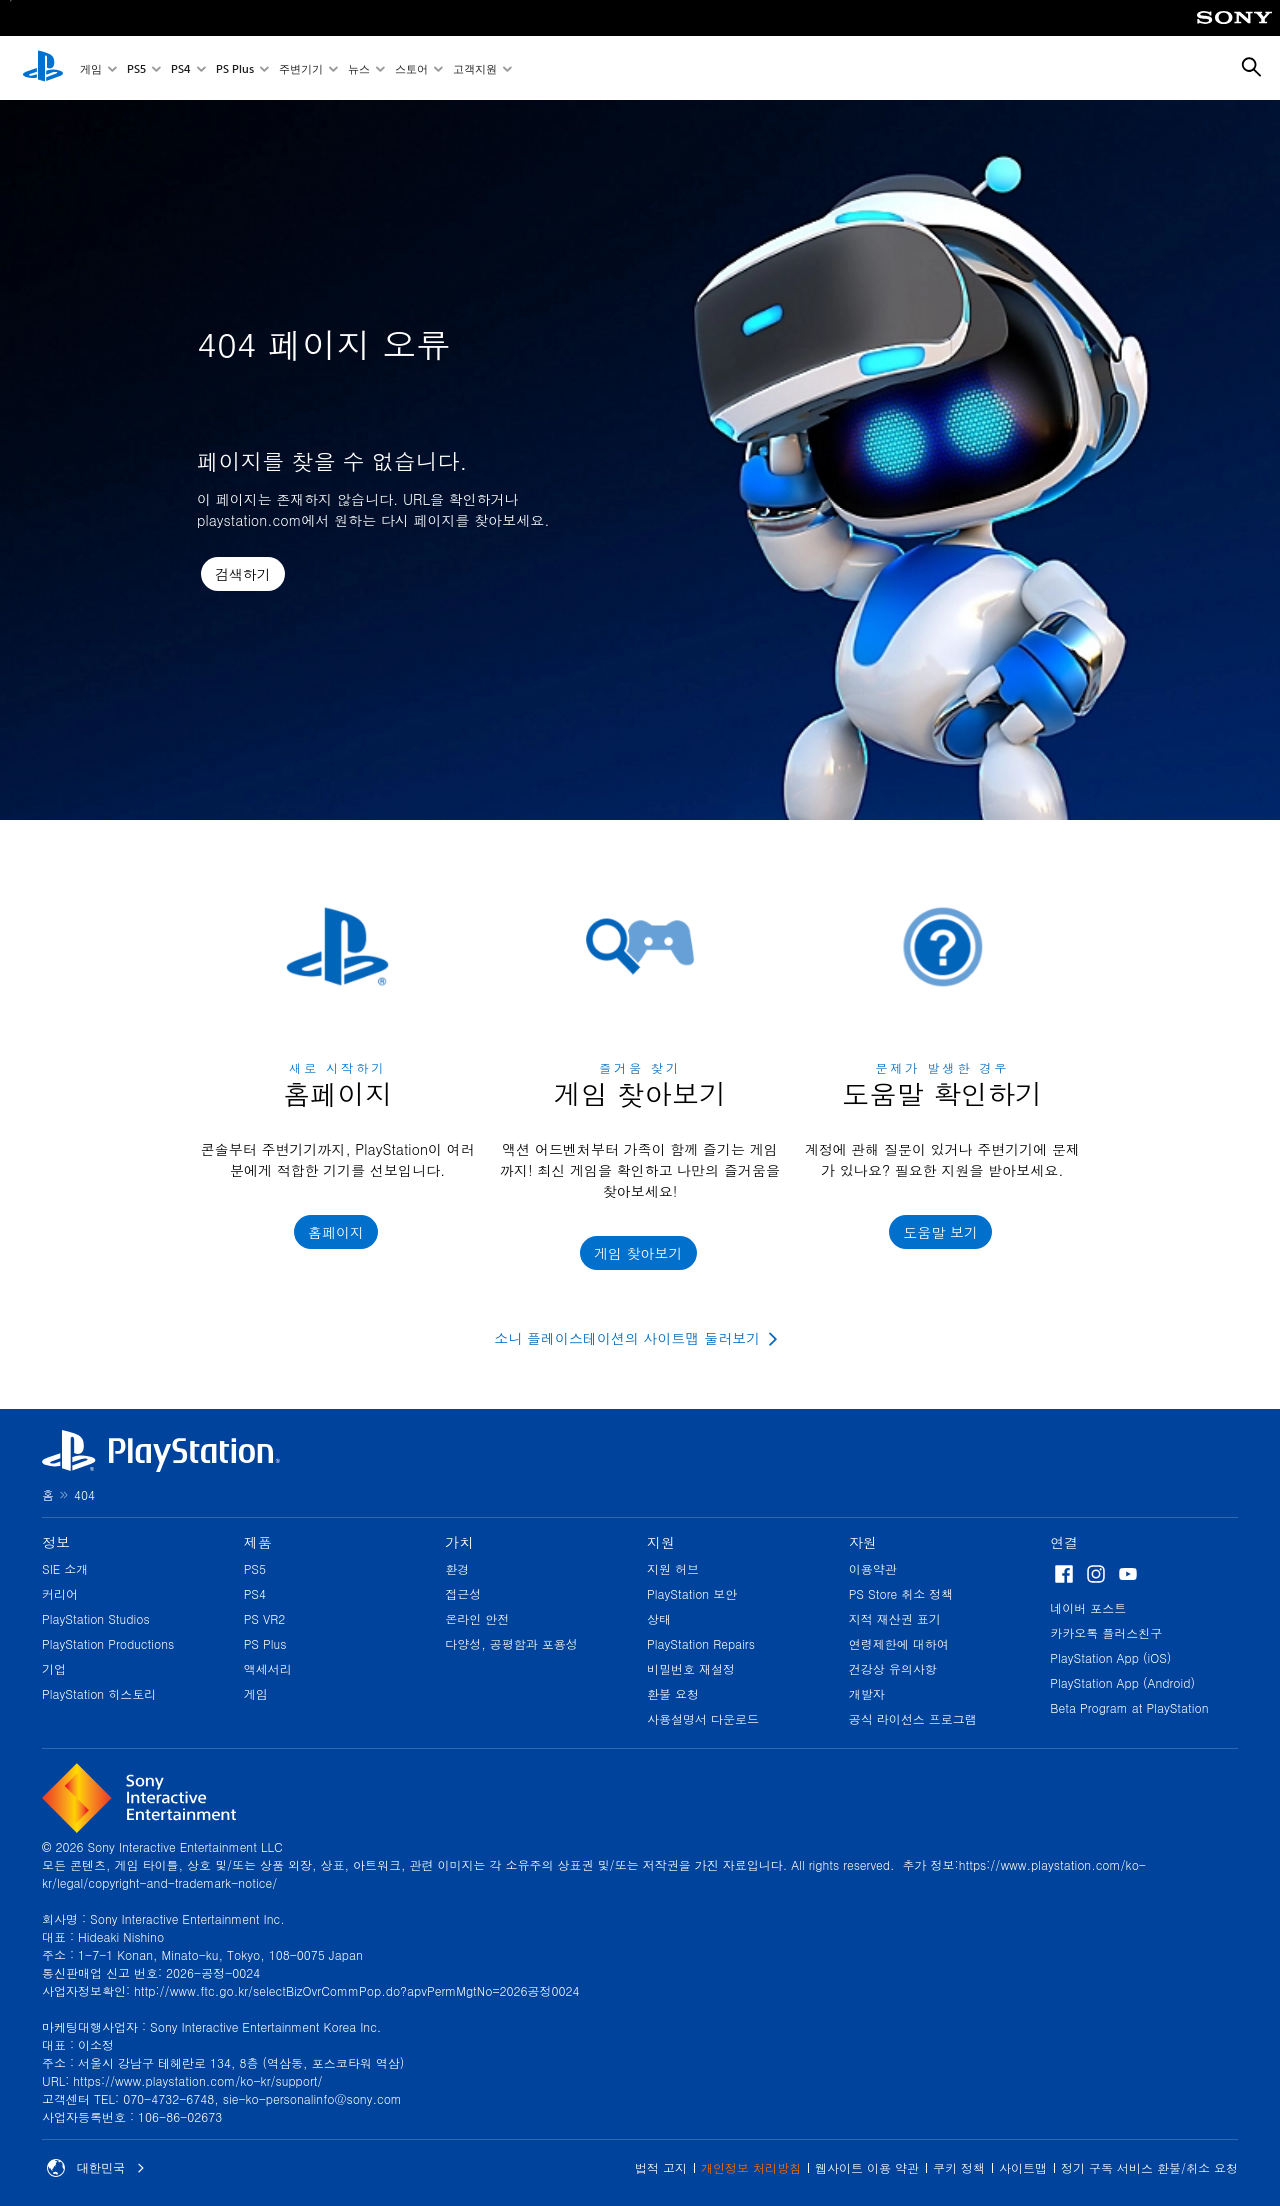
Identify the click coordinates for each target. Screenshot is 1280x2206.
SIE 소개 (65, 1568)
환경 (457, 1568)
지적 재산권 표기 (895, 1618)
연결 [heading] (1064, 1542)
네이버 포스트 (1088, 1607)
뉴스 (359, 68)
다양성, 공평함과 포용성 (511, 1643)
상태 (659, 1618)
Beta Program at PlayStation (1129, 1707)
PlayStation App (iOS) (1110, 1657)
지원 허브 (673, 1568)
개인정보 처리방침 (751, 2167)
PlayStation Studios (96, 1618)
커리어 (60, 1593)
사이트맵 (1023, 2167)
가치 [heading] (459, 1542)
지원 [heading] (661, 1542)
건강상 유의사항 (893, 1668)
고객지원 (475, 68)
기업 (54, 1668)
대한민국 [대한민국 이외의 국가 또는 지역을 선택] (96, 2168)
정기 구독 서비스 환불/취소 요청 (1149, 2167)
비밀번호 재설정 (691, 1668)
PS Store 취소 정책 (901, 1593)
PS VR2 (265, 1618)
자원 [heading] (863, 1542)
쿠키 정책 (959, 2167)
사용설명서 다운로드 (703, 1718)
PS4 (181, 68)
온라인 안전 (477, 1618)
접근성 (463, 1593)
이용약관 (873, 1568)
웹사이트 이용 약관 (867, 2167)
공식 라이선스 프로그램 (913, 1718)
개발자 (867, 1693)
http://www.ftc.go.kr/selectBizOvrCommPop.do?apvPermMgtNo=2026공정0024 (356, 1990)
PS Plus (235, 68)
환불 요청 (673, 1693)
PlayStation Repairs (701, 1643)
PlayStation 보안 (692, 1593)
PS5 (136, 68)
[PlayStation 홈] (43, 68)
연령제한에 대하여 (899, 1643)
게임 (91, 68)
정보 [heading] (56, 1542)
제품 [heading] (258, 1542)
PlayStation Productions (108, 1643)
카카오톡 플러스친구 (1106, 1632)
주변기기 (301, 68)
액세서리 (268, 1668)
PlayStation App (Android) (1122, 1682)
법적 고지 (661, 2167)
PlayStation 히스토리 (99, 1693)
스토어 (411, 68)
